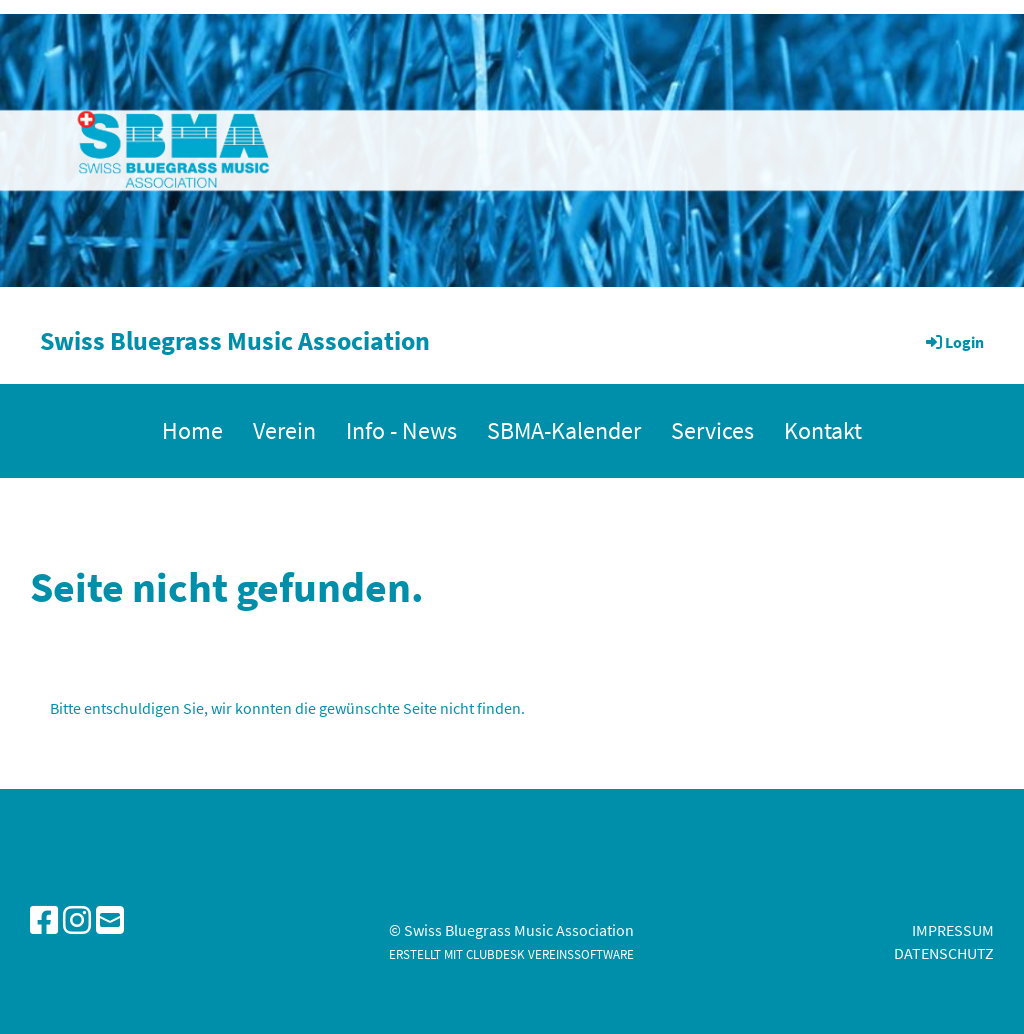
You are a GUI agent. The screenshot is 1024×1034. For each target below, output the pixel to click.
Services (712, 430)
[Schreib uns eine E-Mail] (110, 921)
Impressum (953, 930)
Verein (284, 430)
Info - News (401, 430)
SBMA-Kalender (564, 430)
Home (192, 430)
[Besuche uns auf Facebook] (44, 921)
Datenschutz (944, 953)
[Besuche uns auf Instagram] (77, 921)
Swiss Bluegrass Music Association (235, 340)
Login (953, 342)
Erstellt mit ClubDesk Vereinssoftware (511, 954)
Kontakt (823, 430)
